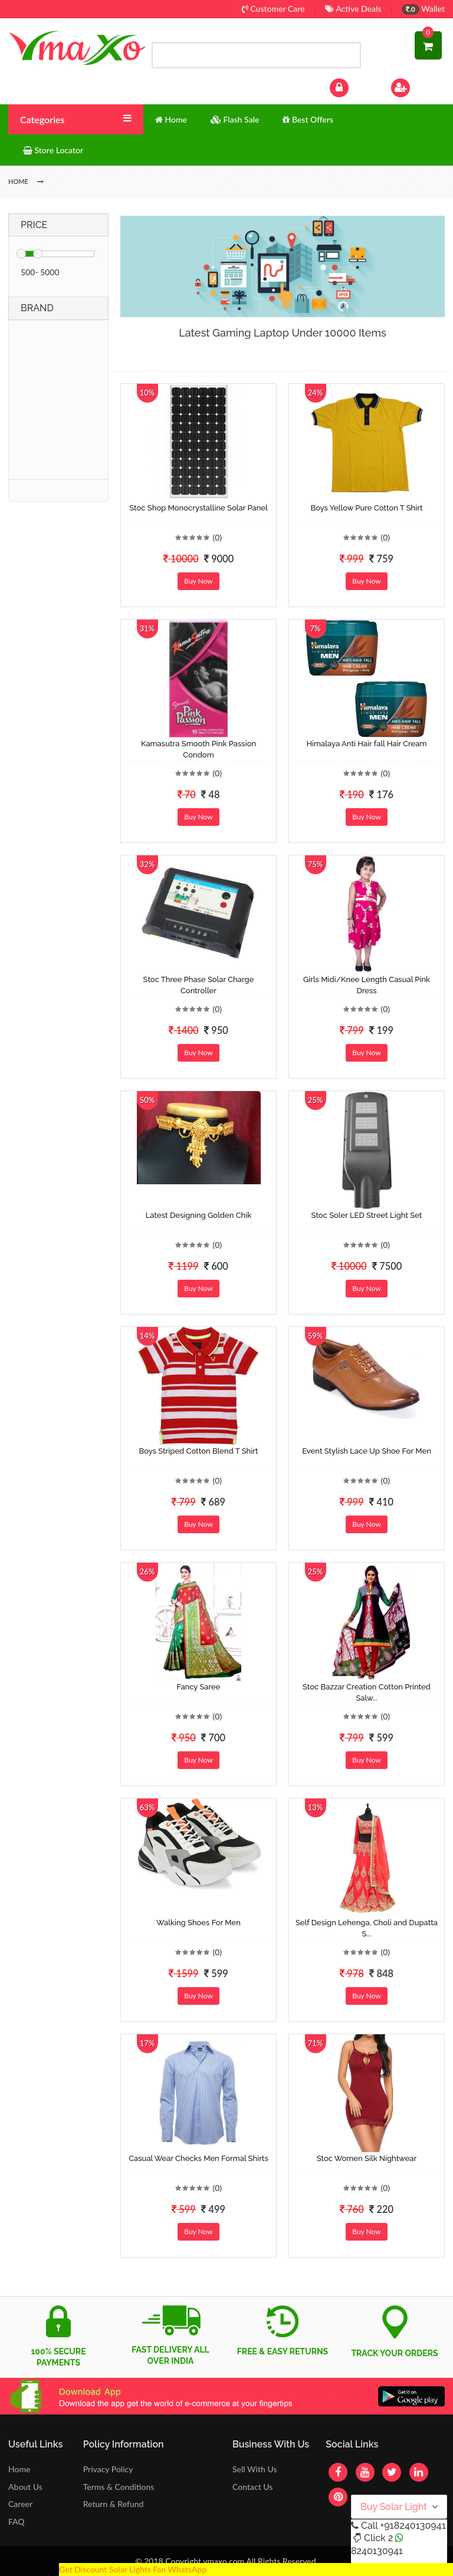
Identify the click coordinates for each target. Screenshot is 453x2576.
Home (19, 2469)
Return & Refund (113, 2504)
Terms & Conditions (119, 2487)
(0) (217, 537)
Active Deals (353, 9)
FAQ (16, 2521)
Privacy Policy (108, 2469)
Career (20, 2504)
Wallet (423, 9)
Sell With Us (254, 2469)
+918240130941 (412, 2525)
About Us (25, 2487)
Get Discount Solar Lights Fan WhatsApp (132, 2569)
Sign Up (416, 86)
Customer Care (273, 9)
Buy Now (198, 581)
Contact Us (252, 2487)
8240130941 (377, 2551)
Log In (352, 86)
